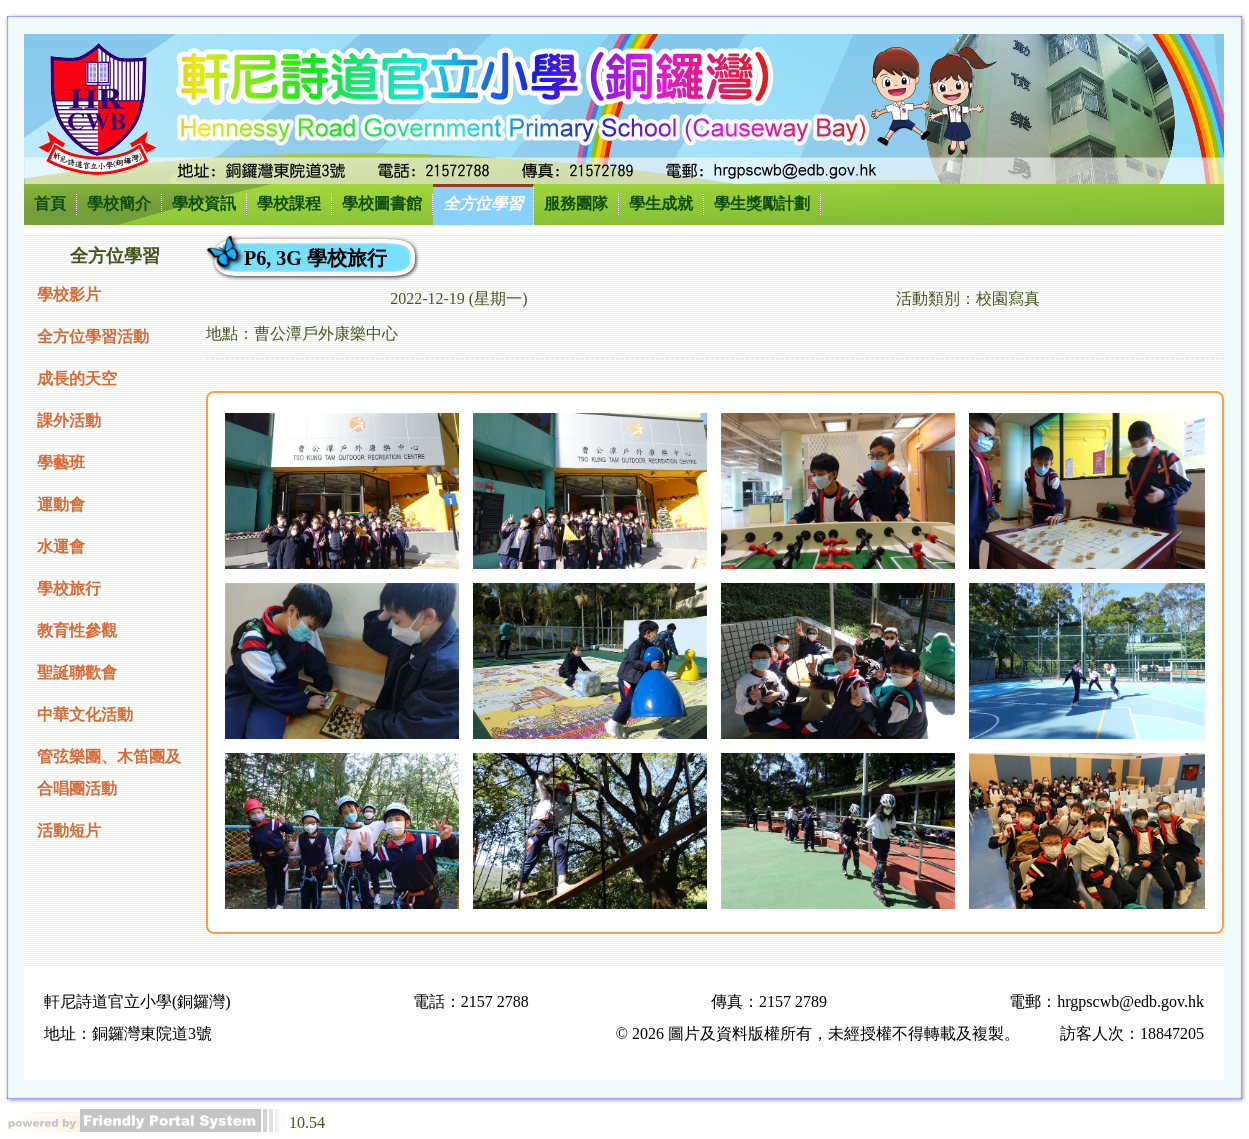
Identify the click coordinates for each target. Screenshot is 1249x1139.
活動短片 (69, 830)
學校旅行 (69, 588)
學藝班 (61, 462)
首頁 (50, 203)
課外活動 (69, 420)
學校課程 (289, 203)
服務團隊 (576, 203)
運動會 (61, 504)
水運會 (61, 546)
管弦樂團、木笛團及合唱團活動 (109, 772)
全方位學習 (483, 203)
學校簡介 (119, 203)
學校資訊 (204, 203)
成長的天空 (77, 378)
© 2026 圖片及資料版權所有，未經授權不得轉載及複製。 (818, 1033)
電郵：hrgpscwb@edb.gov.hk (1106, 1001)
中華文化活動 (85, 714)
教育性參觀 (77, 630)
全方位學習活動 (93, 336)
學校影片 (69, 294)
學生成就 (661, 203)
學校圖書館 (382, 203)
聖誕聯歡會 (77, 672)
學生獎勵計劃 (762, 203)
